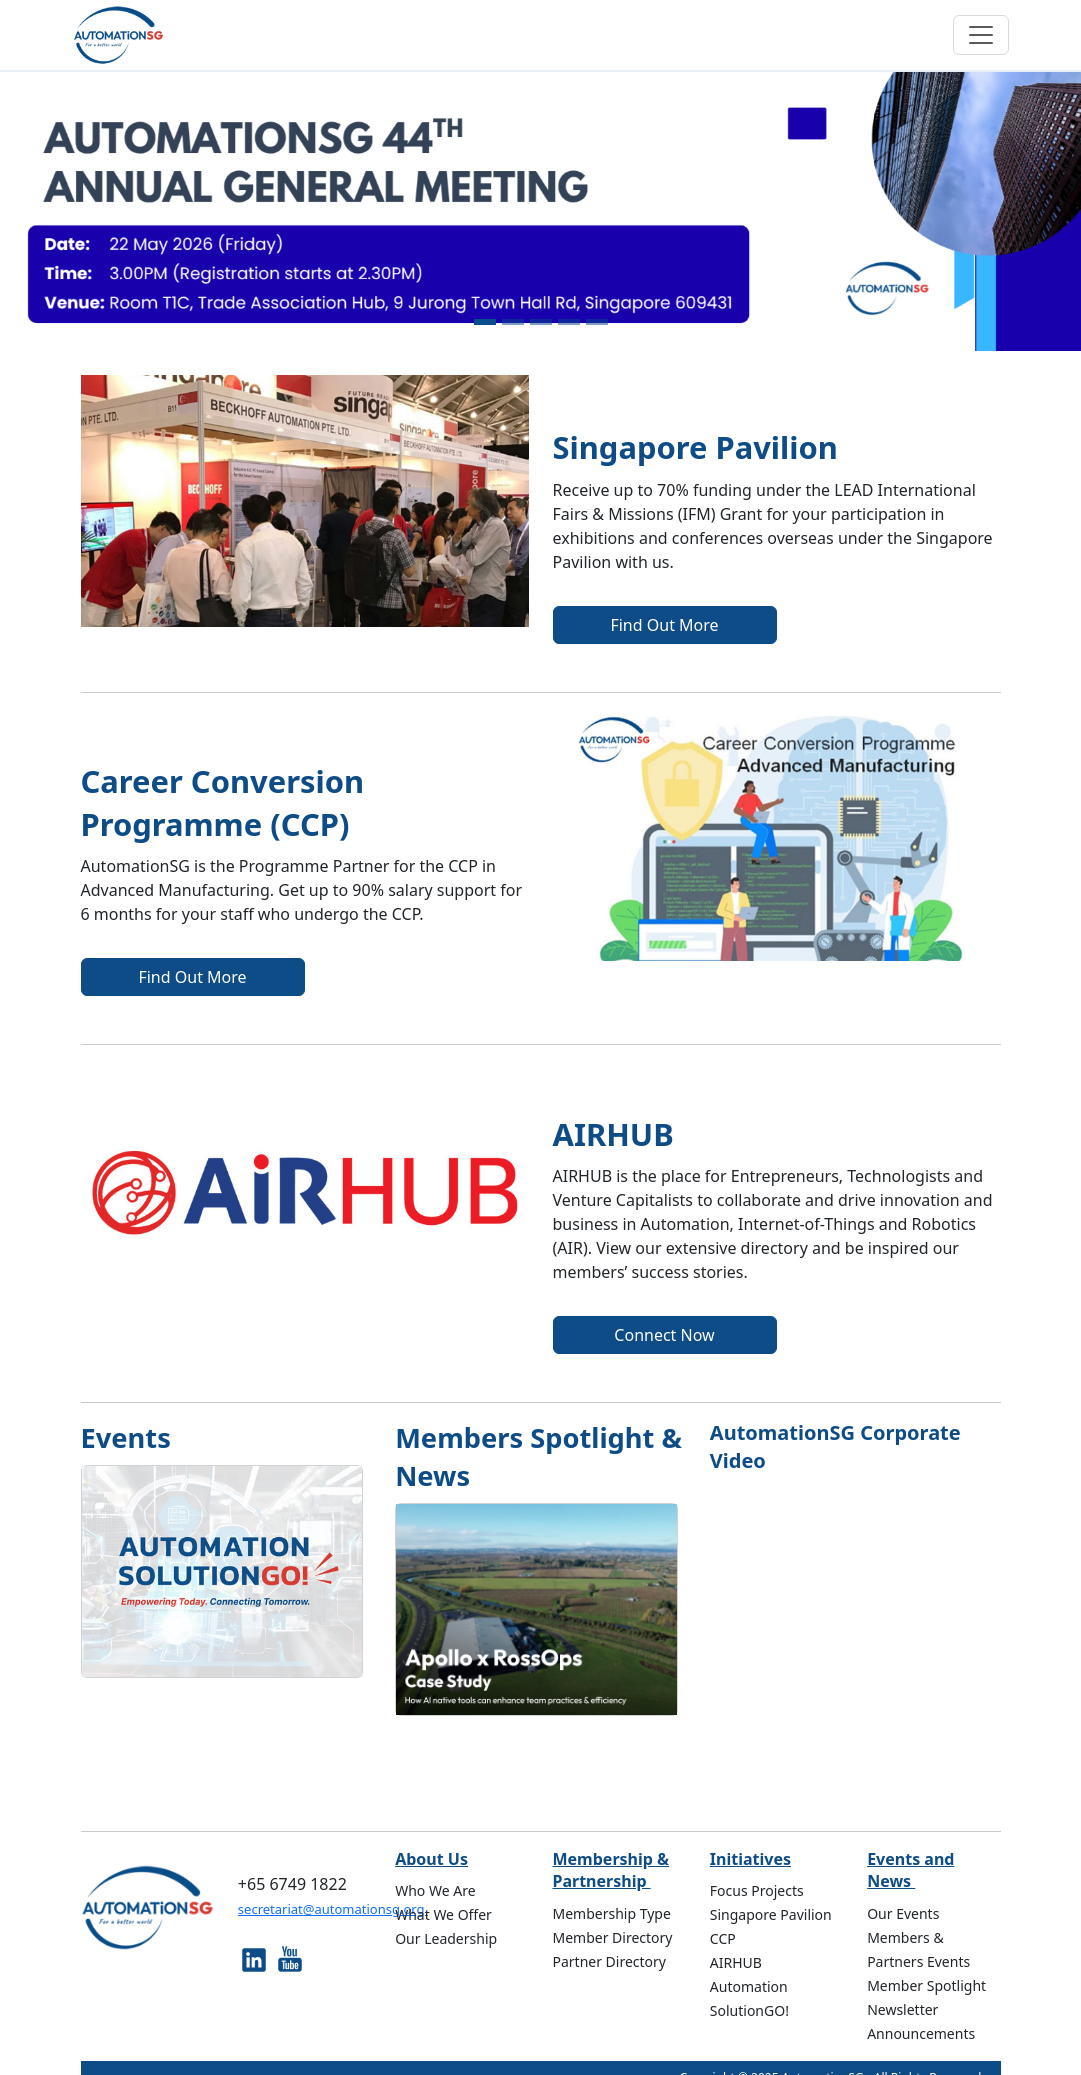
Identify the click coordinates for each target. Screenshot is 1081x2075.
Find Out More (664, 625)
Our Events (903, 1913)
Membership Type (611, 1913)
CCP (723, 1938)
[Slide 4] (569, 322)
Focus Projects (757, 1890)
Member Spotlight (926, 1985)
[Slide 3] (541, 322)
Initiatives (750, 1859)
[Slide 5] (597, 322)
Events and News (910, 1870)
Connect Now (664, 1335)
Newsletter (902, 2009)
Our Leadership (446, 1938)
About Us (431, 1859)
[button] (81, 211)
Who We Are (435, 1890)
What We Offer (443, 1914)
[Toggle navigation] (981, 35)
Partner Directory (609, 1961)
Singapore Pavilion (771, 1914)
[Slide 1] (485, 322)
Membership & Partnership (610, 1870)
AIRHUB (736, 1962)
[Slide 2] (513, 322)
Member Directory (612, 1937)
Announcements (921, 2033)
